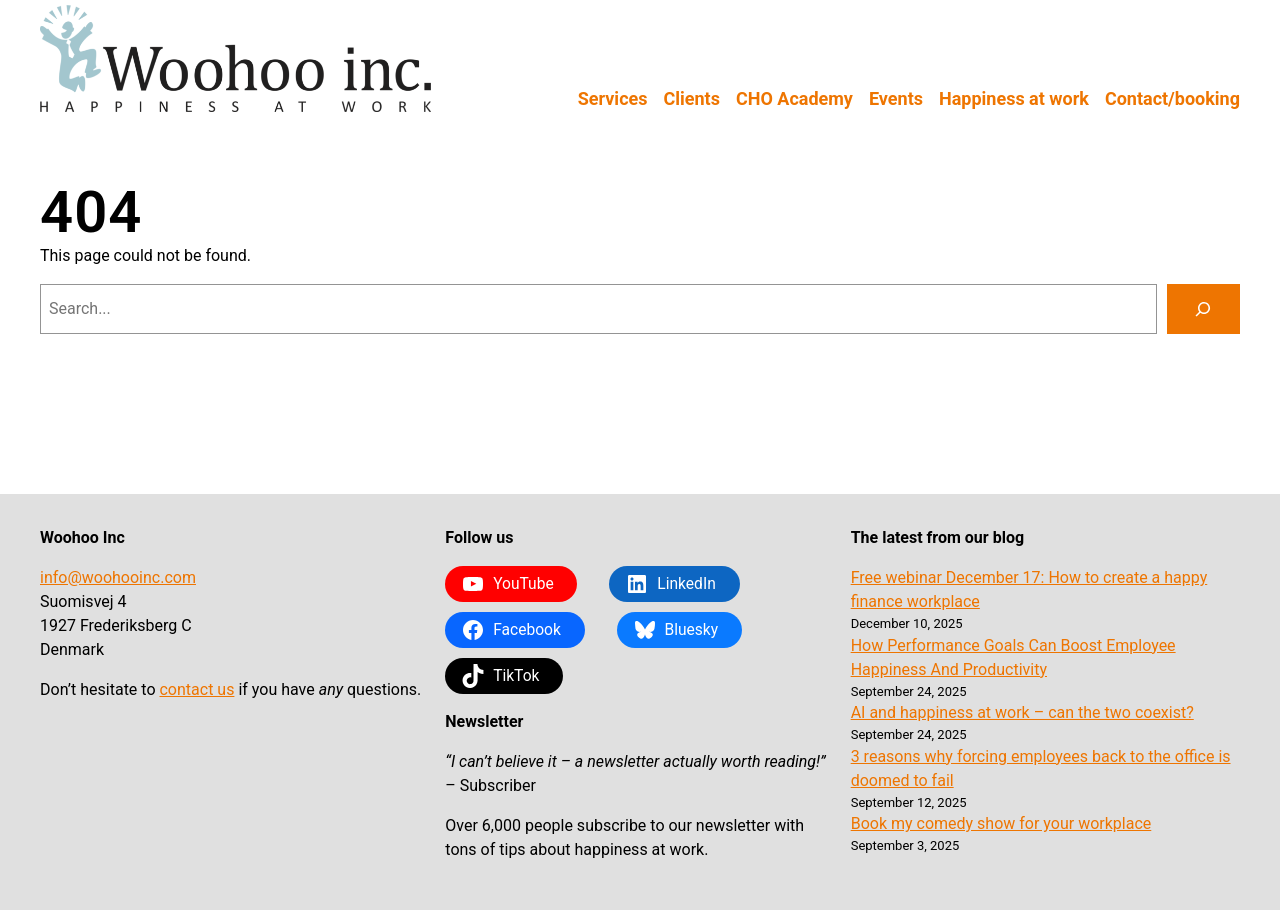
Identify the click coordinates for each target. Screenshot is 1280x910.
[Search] (1203, 309)
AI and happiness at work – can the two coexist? (1022, 712)
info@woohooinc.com (118, 577)
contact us (196, 689)
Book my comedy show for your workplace (1001, 823)
